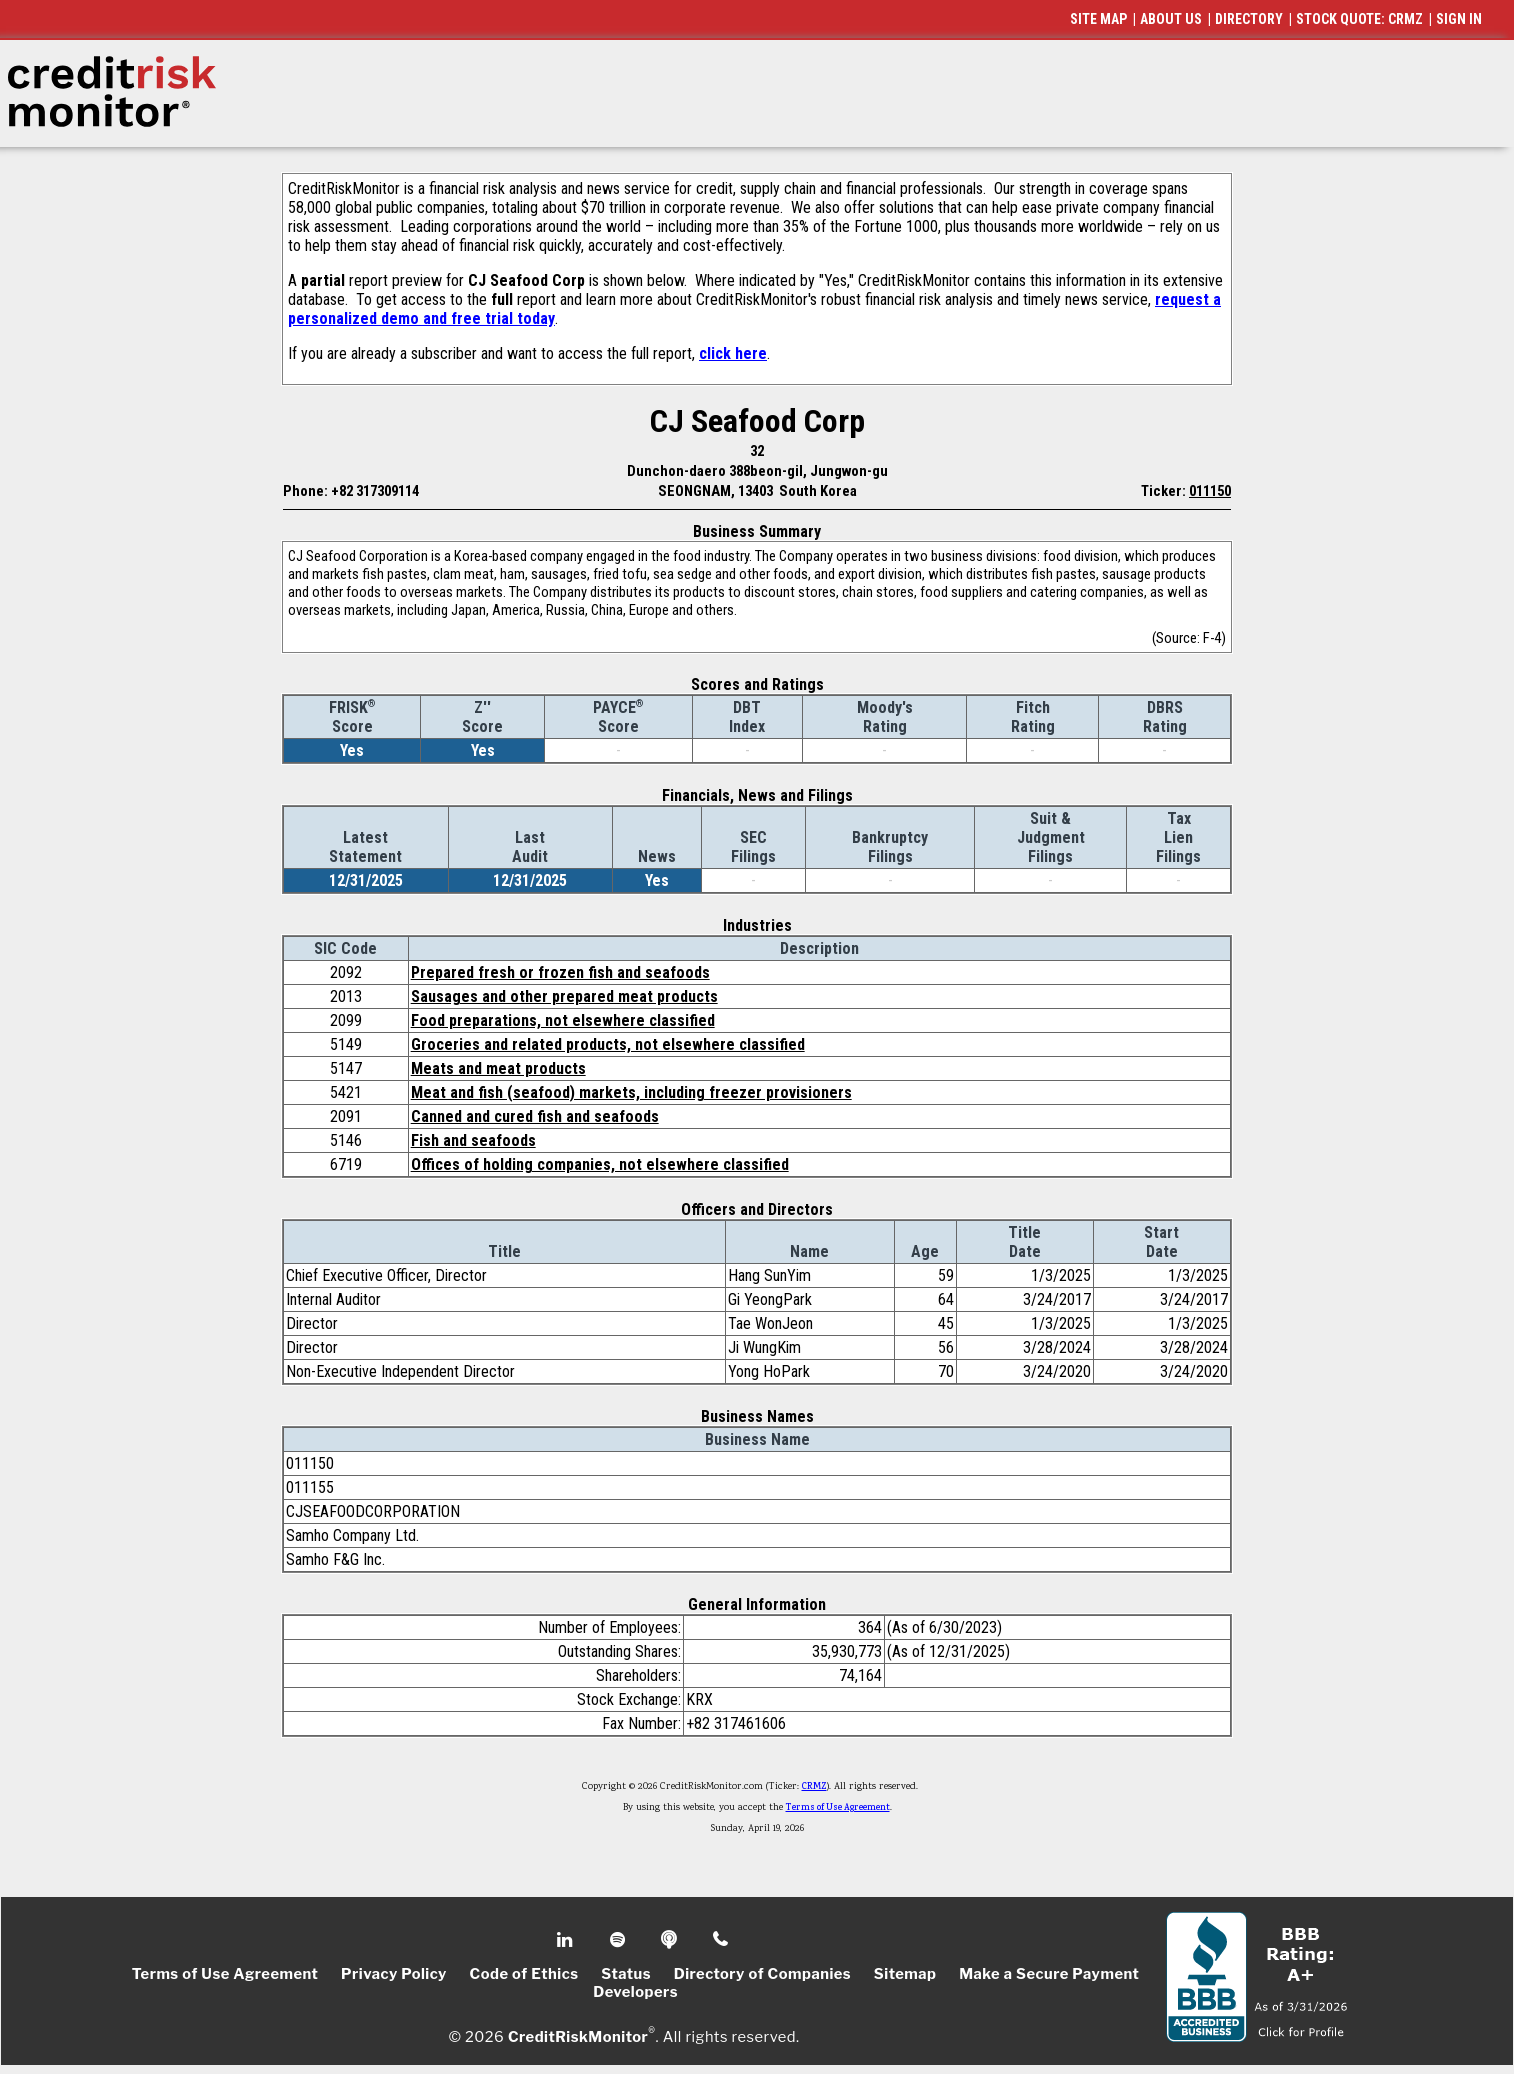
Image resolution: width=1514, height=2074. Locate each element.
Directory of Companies (762, 1974)
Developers (635, 1992)
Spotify (619, 1940)
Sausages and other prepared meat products (564, 996)
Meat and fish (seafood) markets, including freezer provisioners (631, 1092)
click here (733, 353)
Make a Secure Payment (1049, 1974)
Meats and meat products (498, 1068)
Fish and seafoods (473, 1140)
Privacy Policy (394, 1974)
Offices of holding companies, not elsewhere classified (600, 1164)
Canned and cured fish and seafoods (535, 1116)
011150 (1210, 491)
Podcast (670, 1940)
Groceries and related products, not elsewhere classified (608, 1044)
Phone (721, 1940)
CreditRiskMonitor (578, 2036)
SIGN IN (1459, 19)
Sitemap (905, 1974)
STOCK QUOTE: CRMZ (1359, 19)
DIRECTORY (1249, 19)
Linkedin (567, 1940)
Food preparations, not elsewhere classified (563, 1020)
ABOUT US (1171, 19)
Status (626, 1974)
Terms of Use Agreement (838, 1808)
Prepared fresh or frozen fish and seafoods (560, 972)
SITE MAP (1098, 19)
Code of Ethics (524, 1974)
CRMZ (814, 1787)
